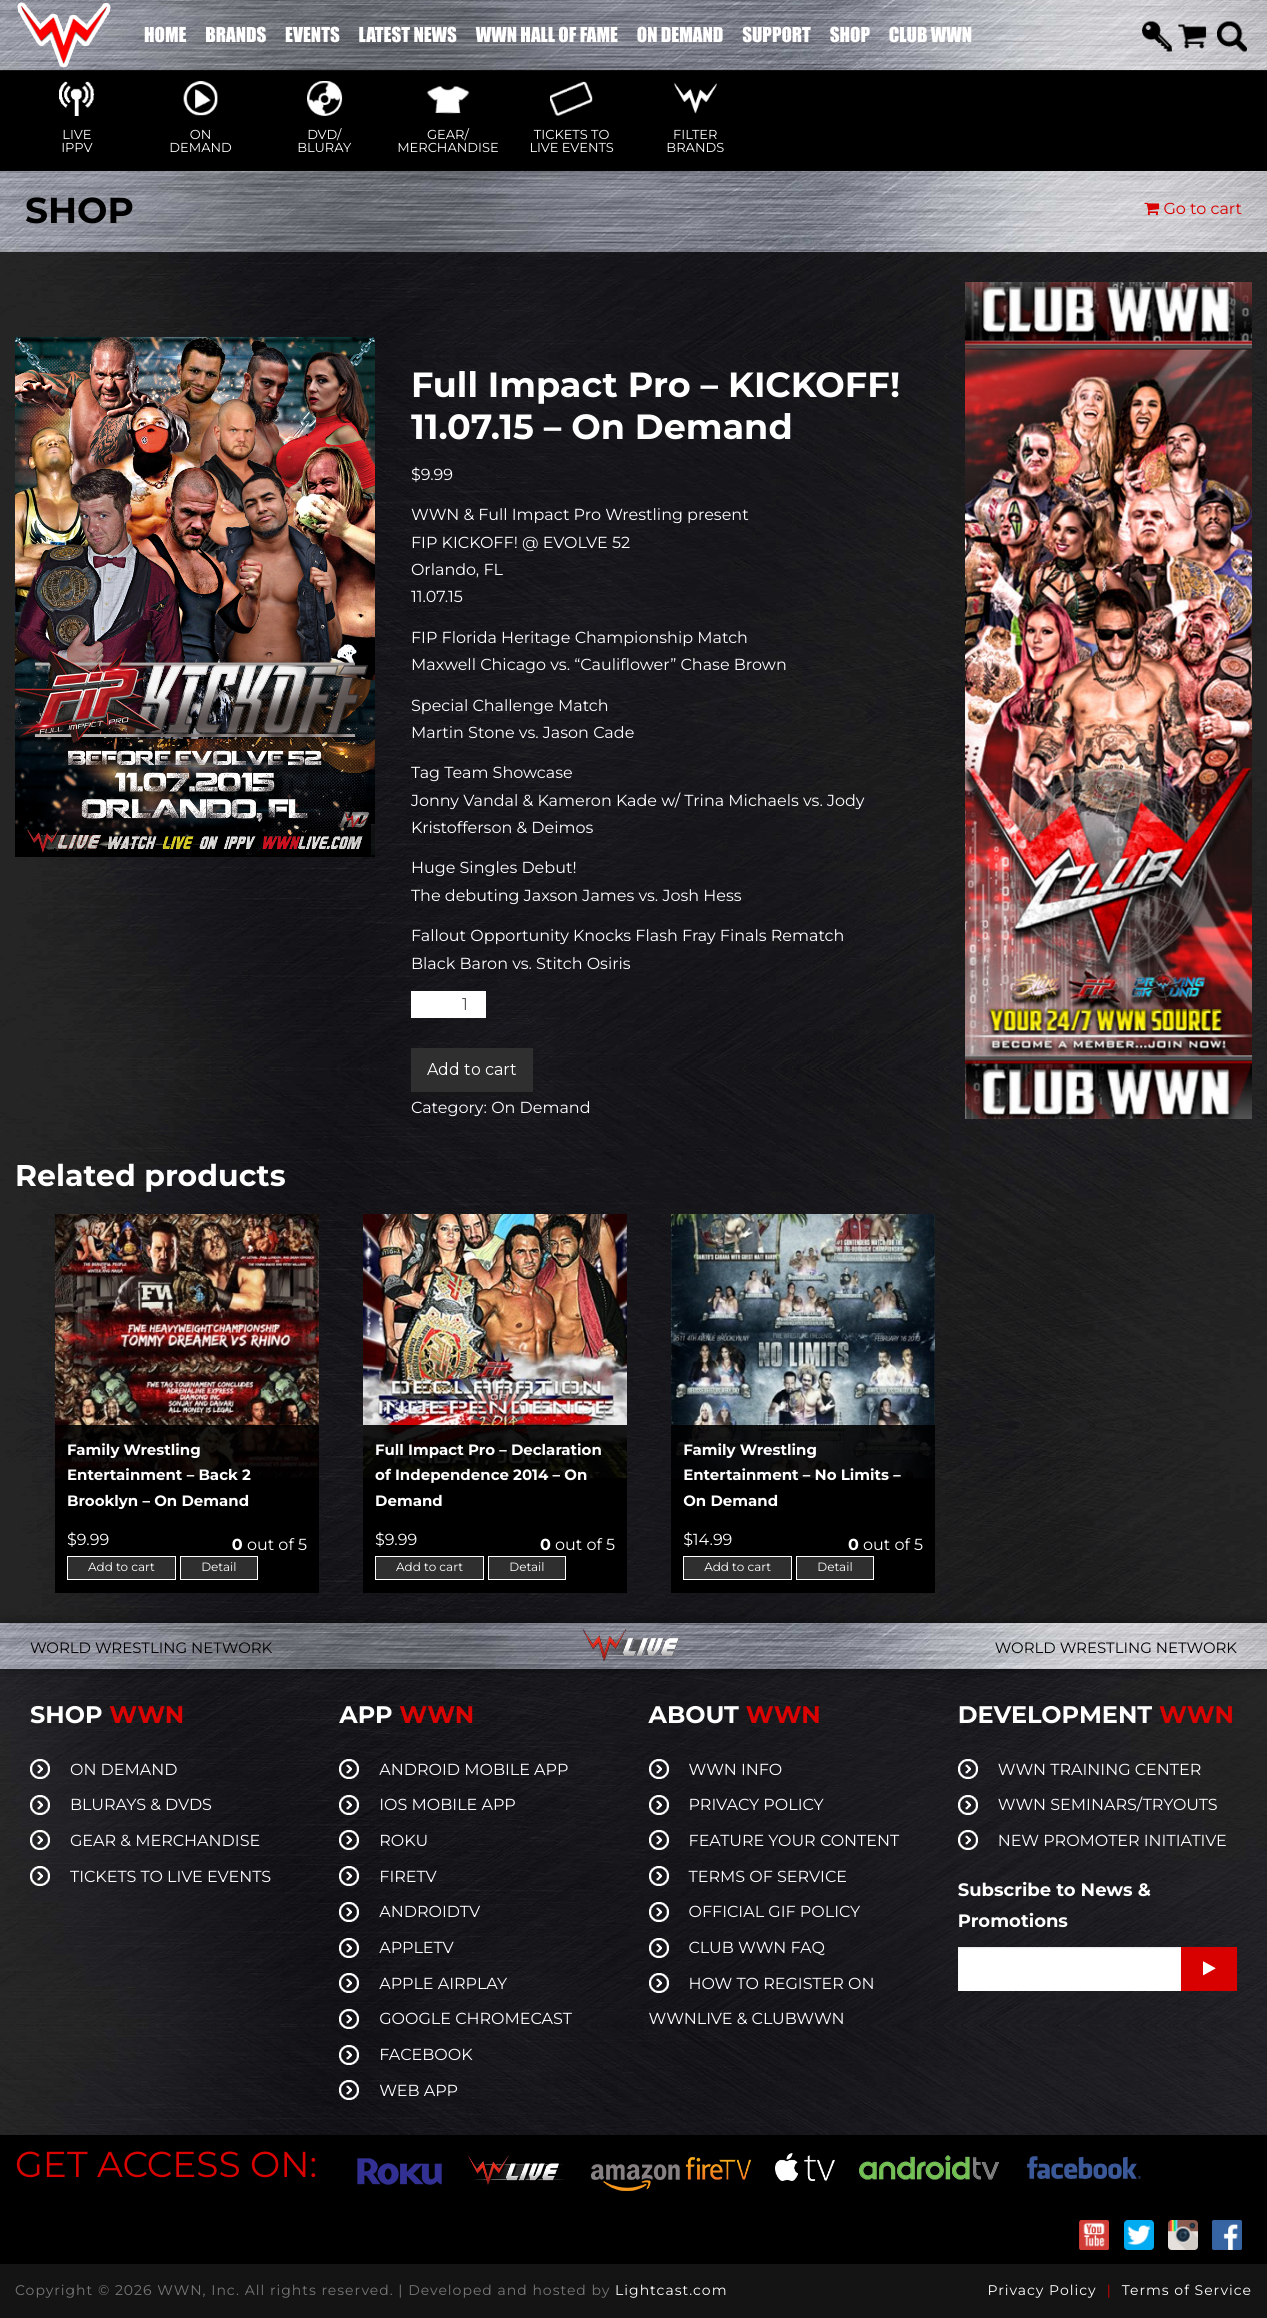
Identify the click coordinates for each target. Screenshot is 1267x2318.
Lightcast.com (671, 2290)
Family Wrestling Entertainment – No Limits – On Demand (792, 1475)
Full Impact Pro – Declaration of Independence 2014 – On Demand (488, 1475)
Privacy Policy (1041, 2290)
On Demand (540, 1108)
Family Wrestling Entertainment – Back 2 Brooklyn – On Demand (159, 1475)
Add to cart (472, 1069)
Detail (218, 1567)
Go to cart (1193, 209)
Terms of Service (1187, 2290)
